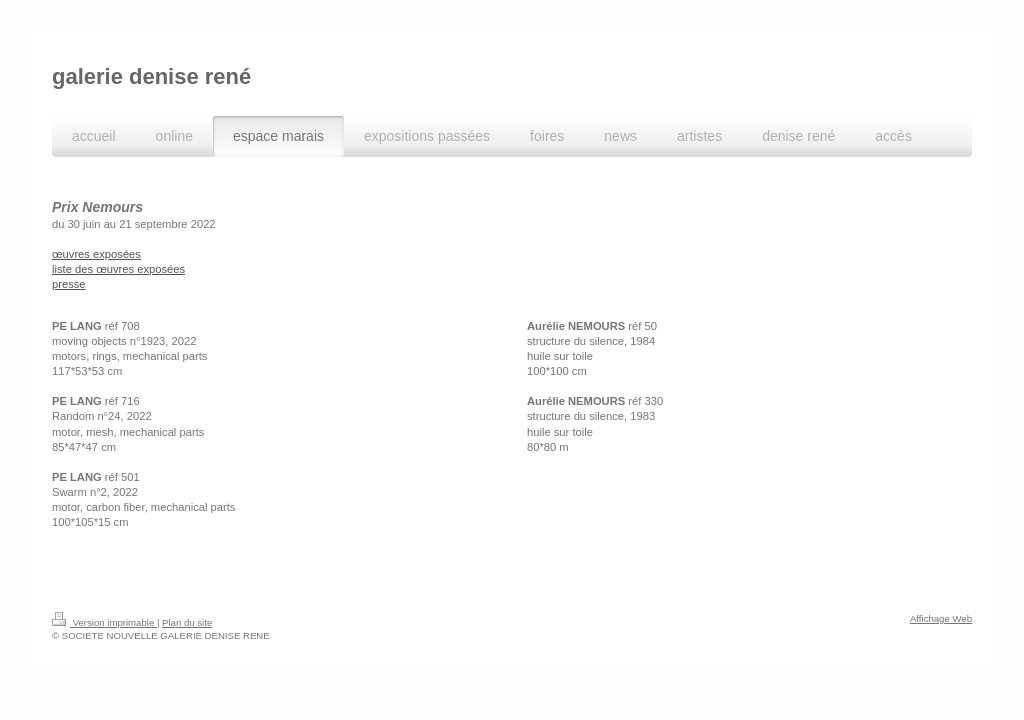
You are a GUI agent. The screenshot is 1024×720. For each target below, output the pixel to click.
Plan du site (187, 622)
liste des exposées (118, 269)
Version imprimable (104, 622)
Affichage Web (941, 618)
